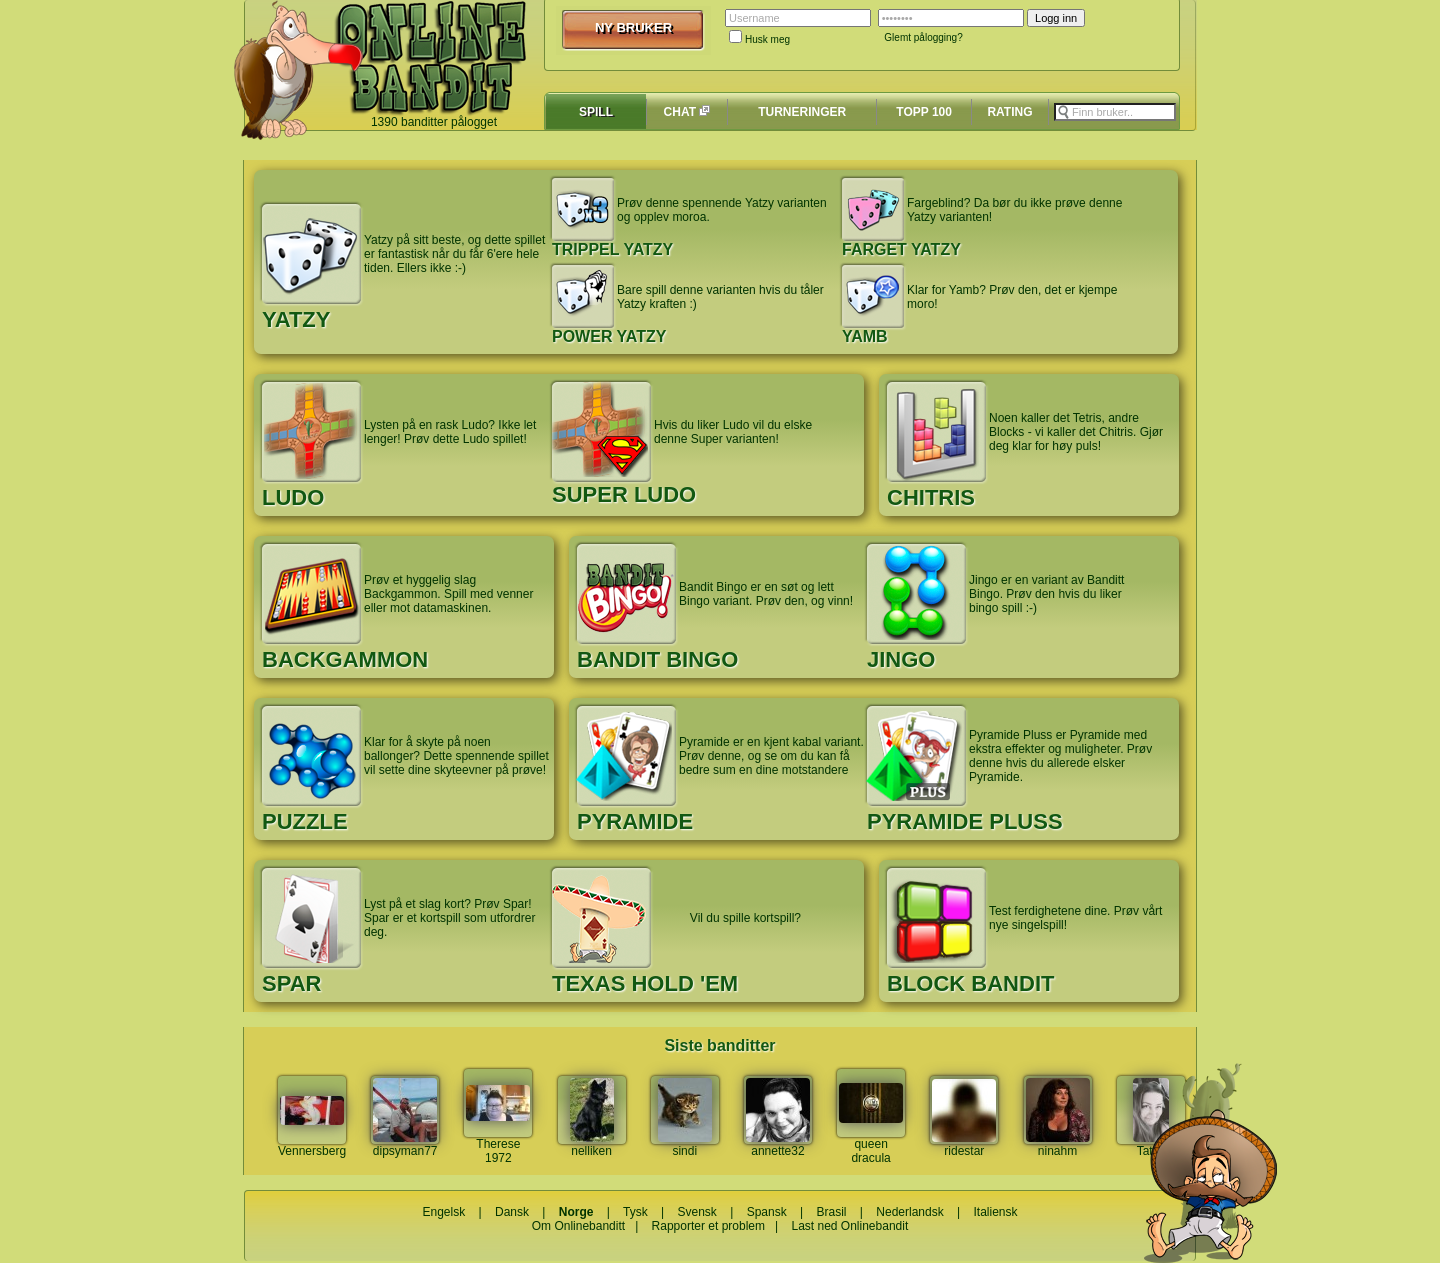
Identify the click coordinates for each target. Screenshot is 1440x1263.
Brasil (832, 1212)
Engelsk (443, 1212)
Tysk (635, 1212)
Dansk (512, 1212)
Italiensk (995, 1212)
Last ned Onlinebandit (849, 1226)
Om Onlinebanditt (578, 1226)
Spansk (767, 1212)
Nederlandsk (909, 1212)
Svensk (697, 1212)
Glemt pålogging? (923, 37)
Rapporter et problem (708, 1226)
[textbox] (1115, 112)
